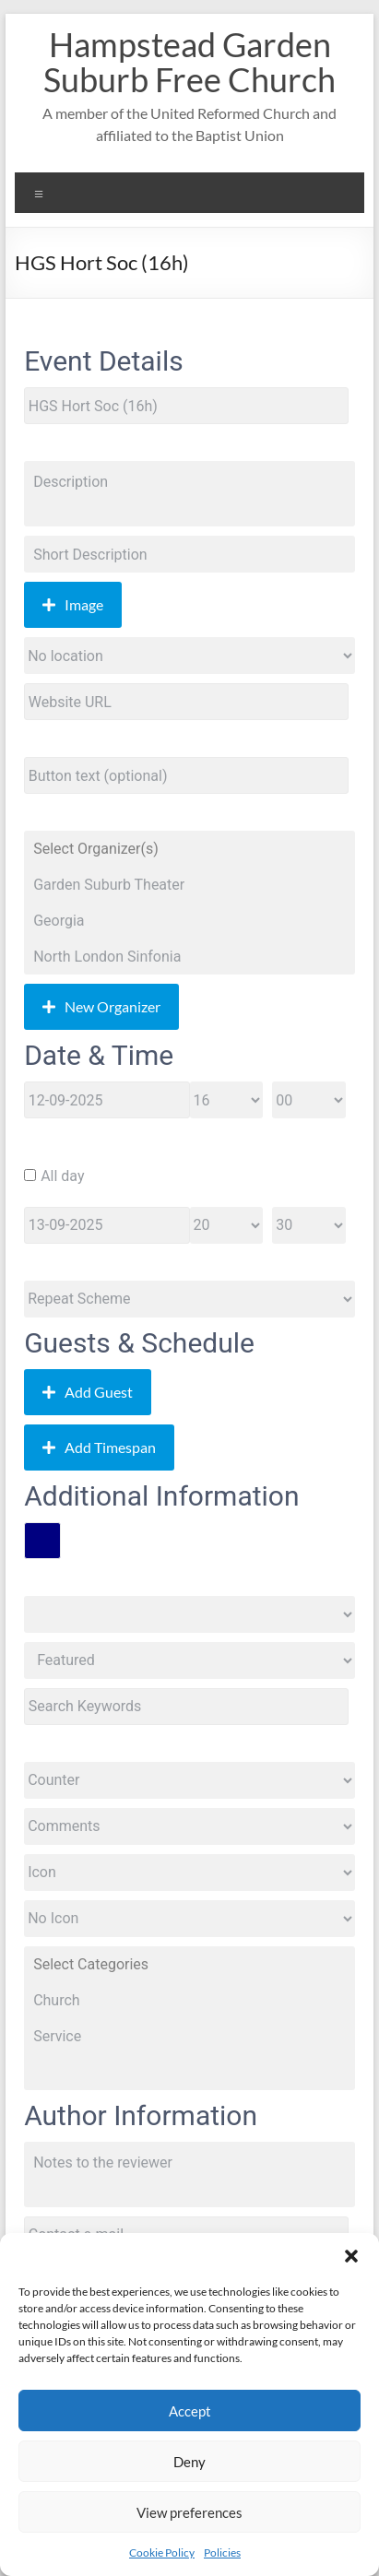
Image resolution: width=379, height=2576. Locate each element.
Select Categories (189, 1964)
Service (189, 2036)
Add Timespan (99, 1447)
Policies (222, 2552)
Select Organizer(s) (189, 849)
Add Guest (87, 1391)
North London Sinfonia (189, 957)
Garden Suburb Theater (189, 885)
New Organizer (101, 1006)
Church (189, 2000)
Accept (190, 2411)
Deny (189, 2461)
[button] (351, 2256)
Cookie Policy (162, 2552)
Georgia (189, 921)
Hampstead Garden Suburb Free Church (189, 62)
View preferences (189, 2512)
